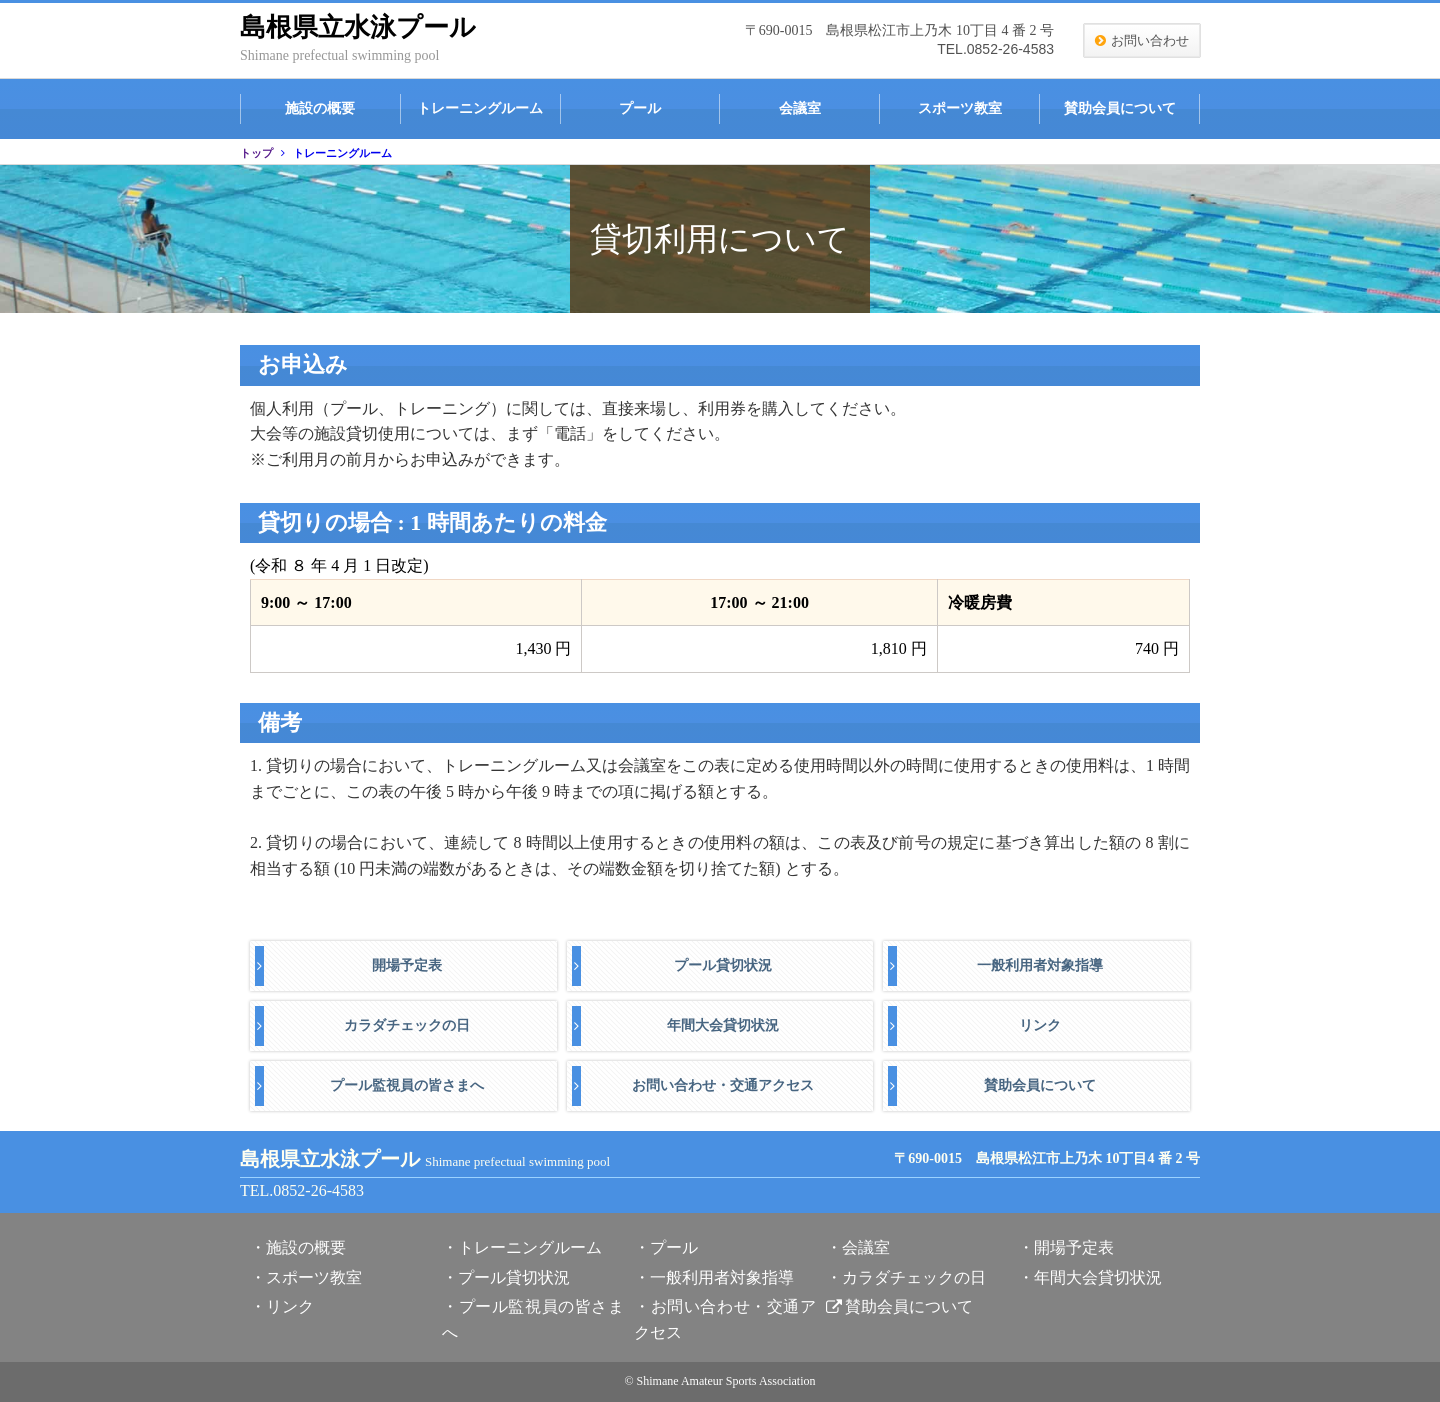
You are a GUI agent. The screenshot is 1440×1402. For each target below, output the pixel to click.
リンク (1040, 1025)
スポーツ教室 (960, 108)
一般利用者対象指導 (1040, 965)
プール (640, 108)
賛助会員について (1120, 108)
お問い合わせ (1150, 40)
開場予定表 (407, 965)
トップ (256, 153)
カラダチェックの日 (407, 1025)
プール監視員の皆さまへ (407, 1085)
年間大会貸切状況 (723, 1025)
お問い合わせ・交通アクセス (723, 1085)
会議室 (800, 108)
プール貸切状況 (723, 965)
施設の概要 (320, 108)
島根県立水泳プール (358, 27)
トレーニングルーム (480, 108)
